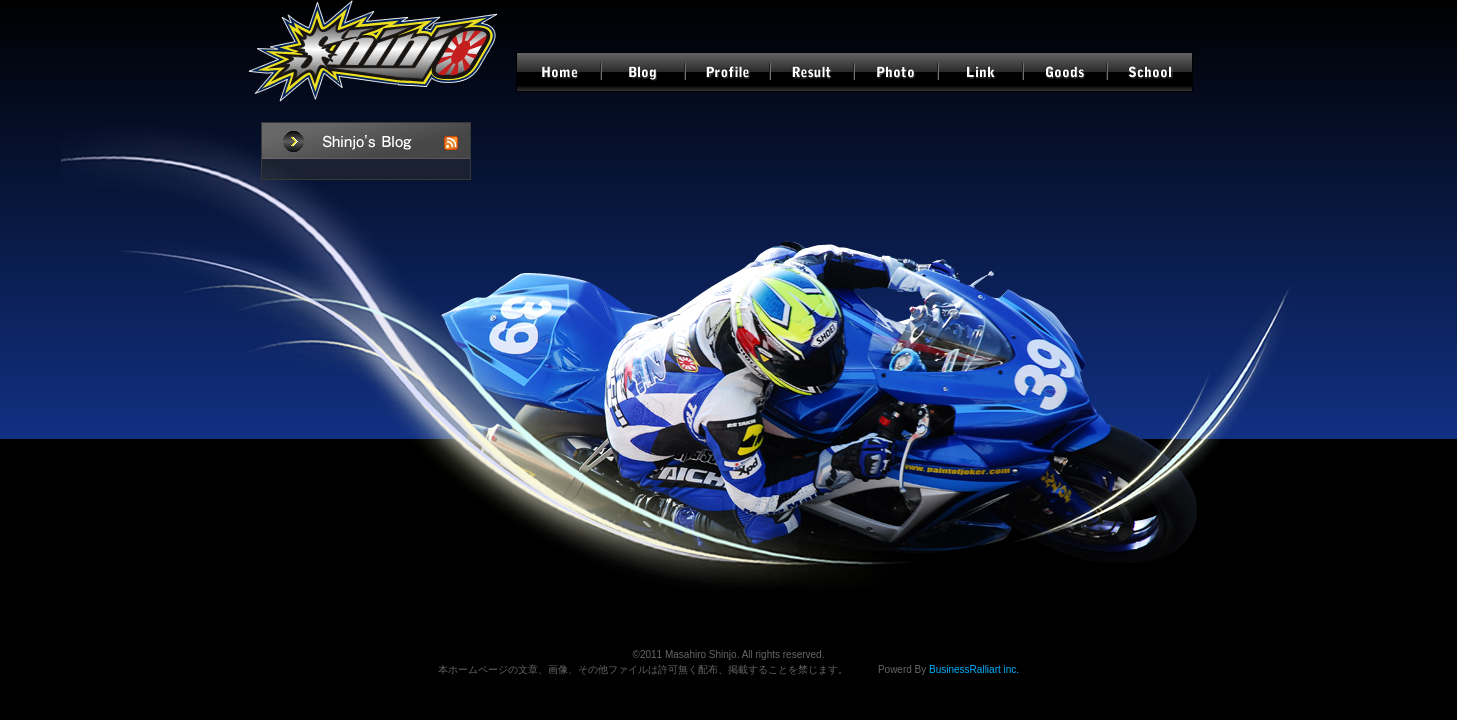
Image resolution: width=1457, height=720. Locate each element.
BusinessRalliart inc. (974, 669)
